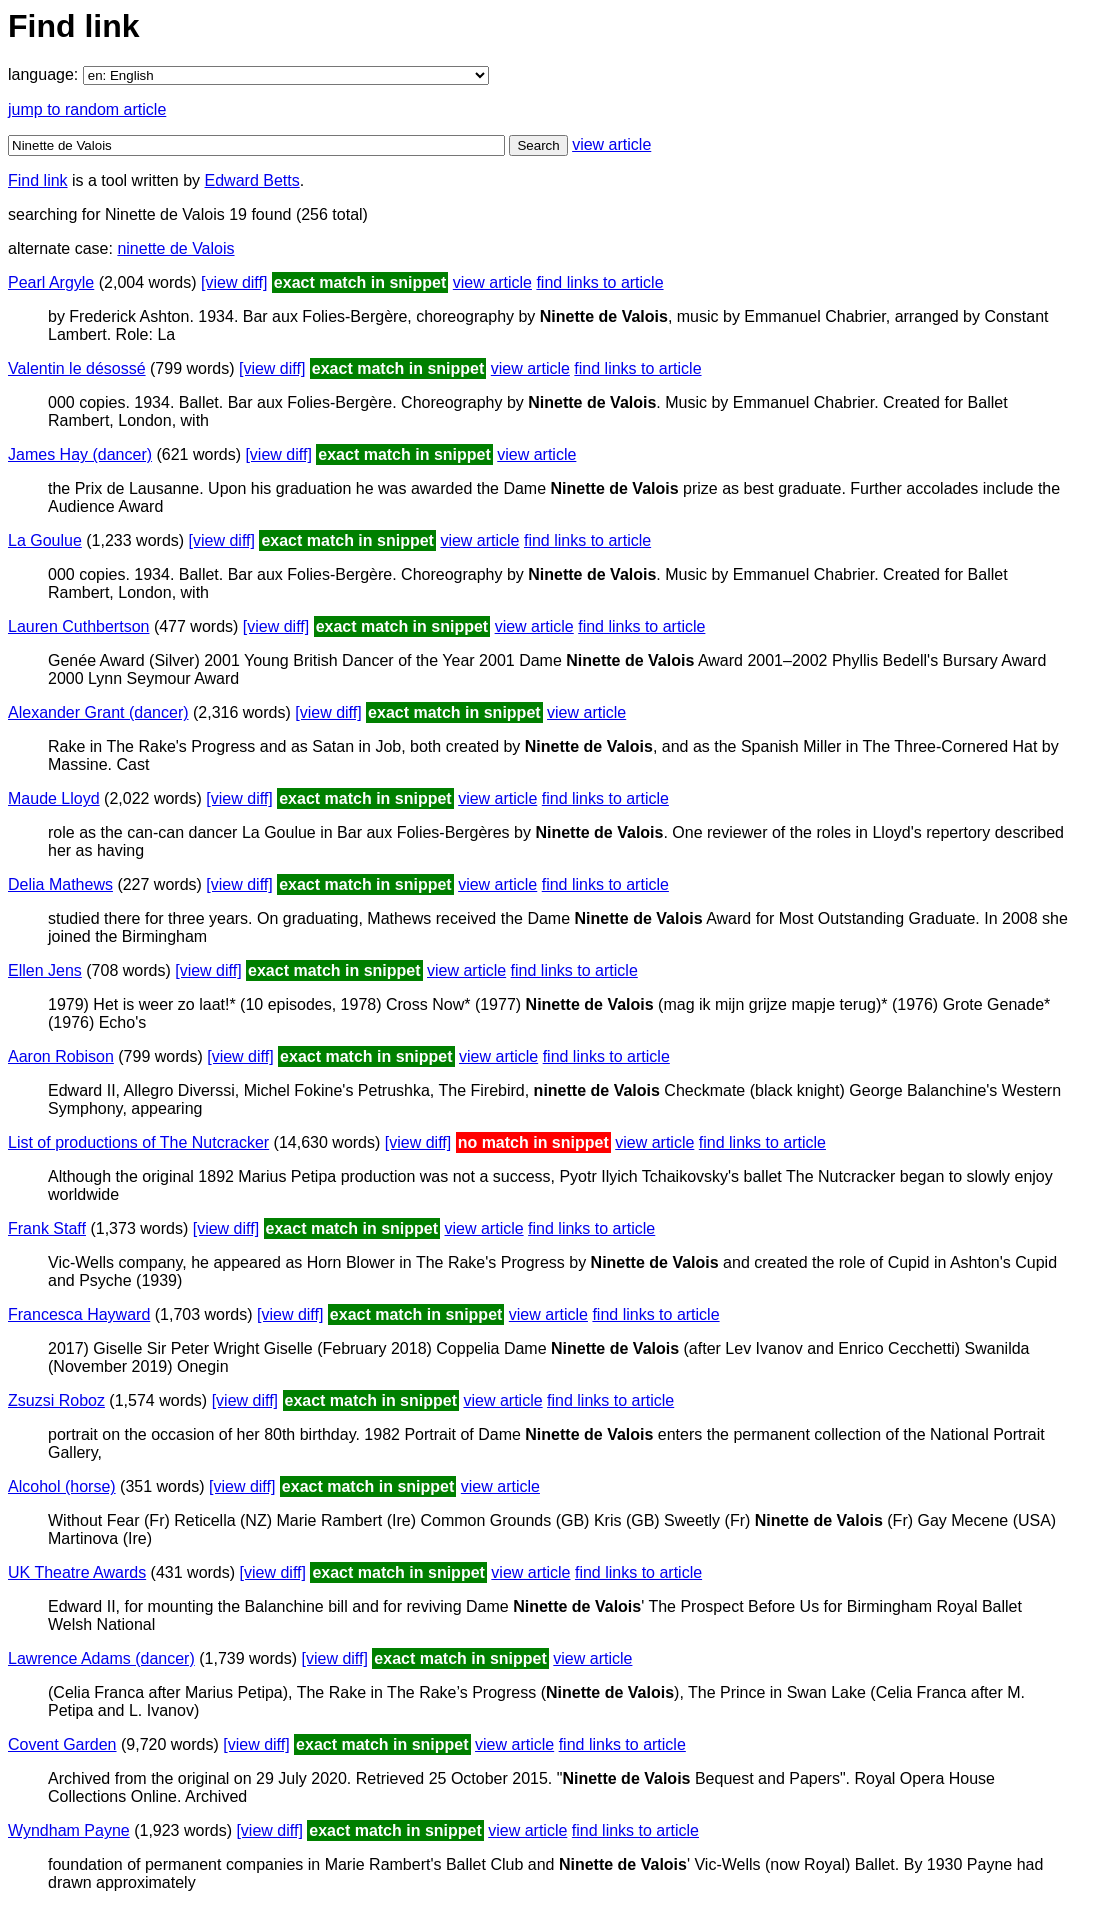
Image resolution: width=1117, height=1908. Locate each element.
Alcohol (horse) (62, 1486)
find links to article (599, 282)
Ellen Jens (45, 970)
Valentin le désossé (77, 368)
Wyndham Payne (69, 1830)
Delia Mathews (60, 884)
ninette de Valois (175, 248)
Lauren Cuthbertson (78, 626)
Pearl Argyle (51, 282)
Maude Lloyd (54, 798)
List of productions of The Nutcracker (138, 1142)
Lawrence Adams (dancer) (101, 1658)
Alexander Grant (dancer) (98, 712)
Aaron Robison (61, 1056)
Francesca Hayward (79, 1314)
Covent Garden (62, 1744)
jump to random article (87, 109)
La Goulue (45, 540)
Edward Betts (252, 180)
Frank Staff (47, 1228)
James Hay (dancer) (80, 454)
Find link (38, 180)
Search (538, 145)
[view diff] (234, 282)
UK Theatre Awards (77, 1572)
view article (611, 144)
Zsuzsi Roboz (56, 1400)
